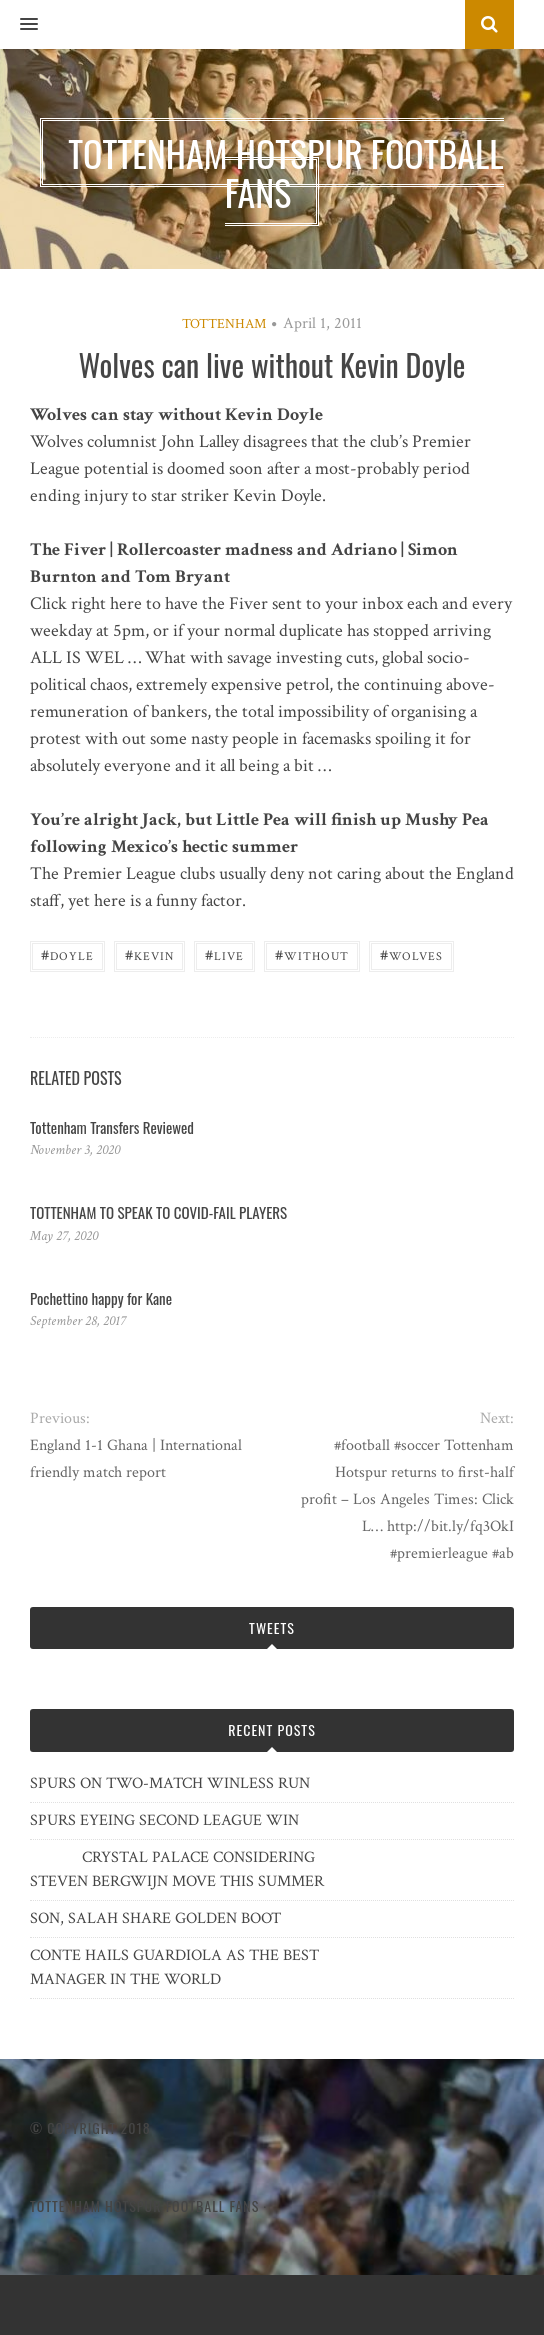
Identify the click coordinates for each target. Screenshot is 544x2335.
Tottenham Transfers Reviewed (112, 1127)
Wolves (411, 954)
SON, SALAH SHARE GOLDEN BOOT (155, 1918)
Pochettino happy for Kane (101, 1298)
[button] (19, 25)
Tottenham (224, 324)
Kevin (149, 954)
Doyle (67, 954)
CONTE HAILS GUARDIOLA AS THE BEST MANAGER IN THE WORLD (174, 1967)
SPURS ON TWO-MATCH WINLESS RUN (170, 1783)
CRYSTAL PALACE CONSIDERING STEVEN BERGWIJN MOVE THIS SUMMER (177, 1869)
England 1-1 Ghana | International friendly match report (136, 1459)
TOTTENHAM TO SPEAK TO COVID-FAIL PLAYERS (158, 1212)
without (312, 954)
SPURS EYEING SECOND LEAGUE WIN (164, 1820)
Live (224, 954)
